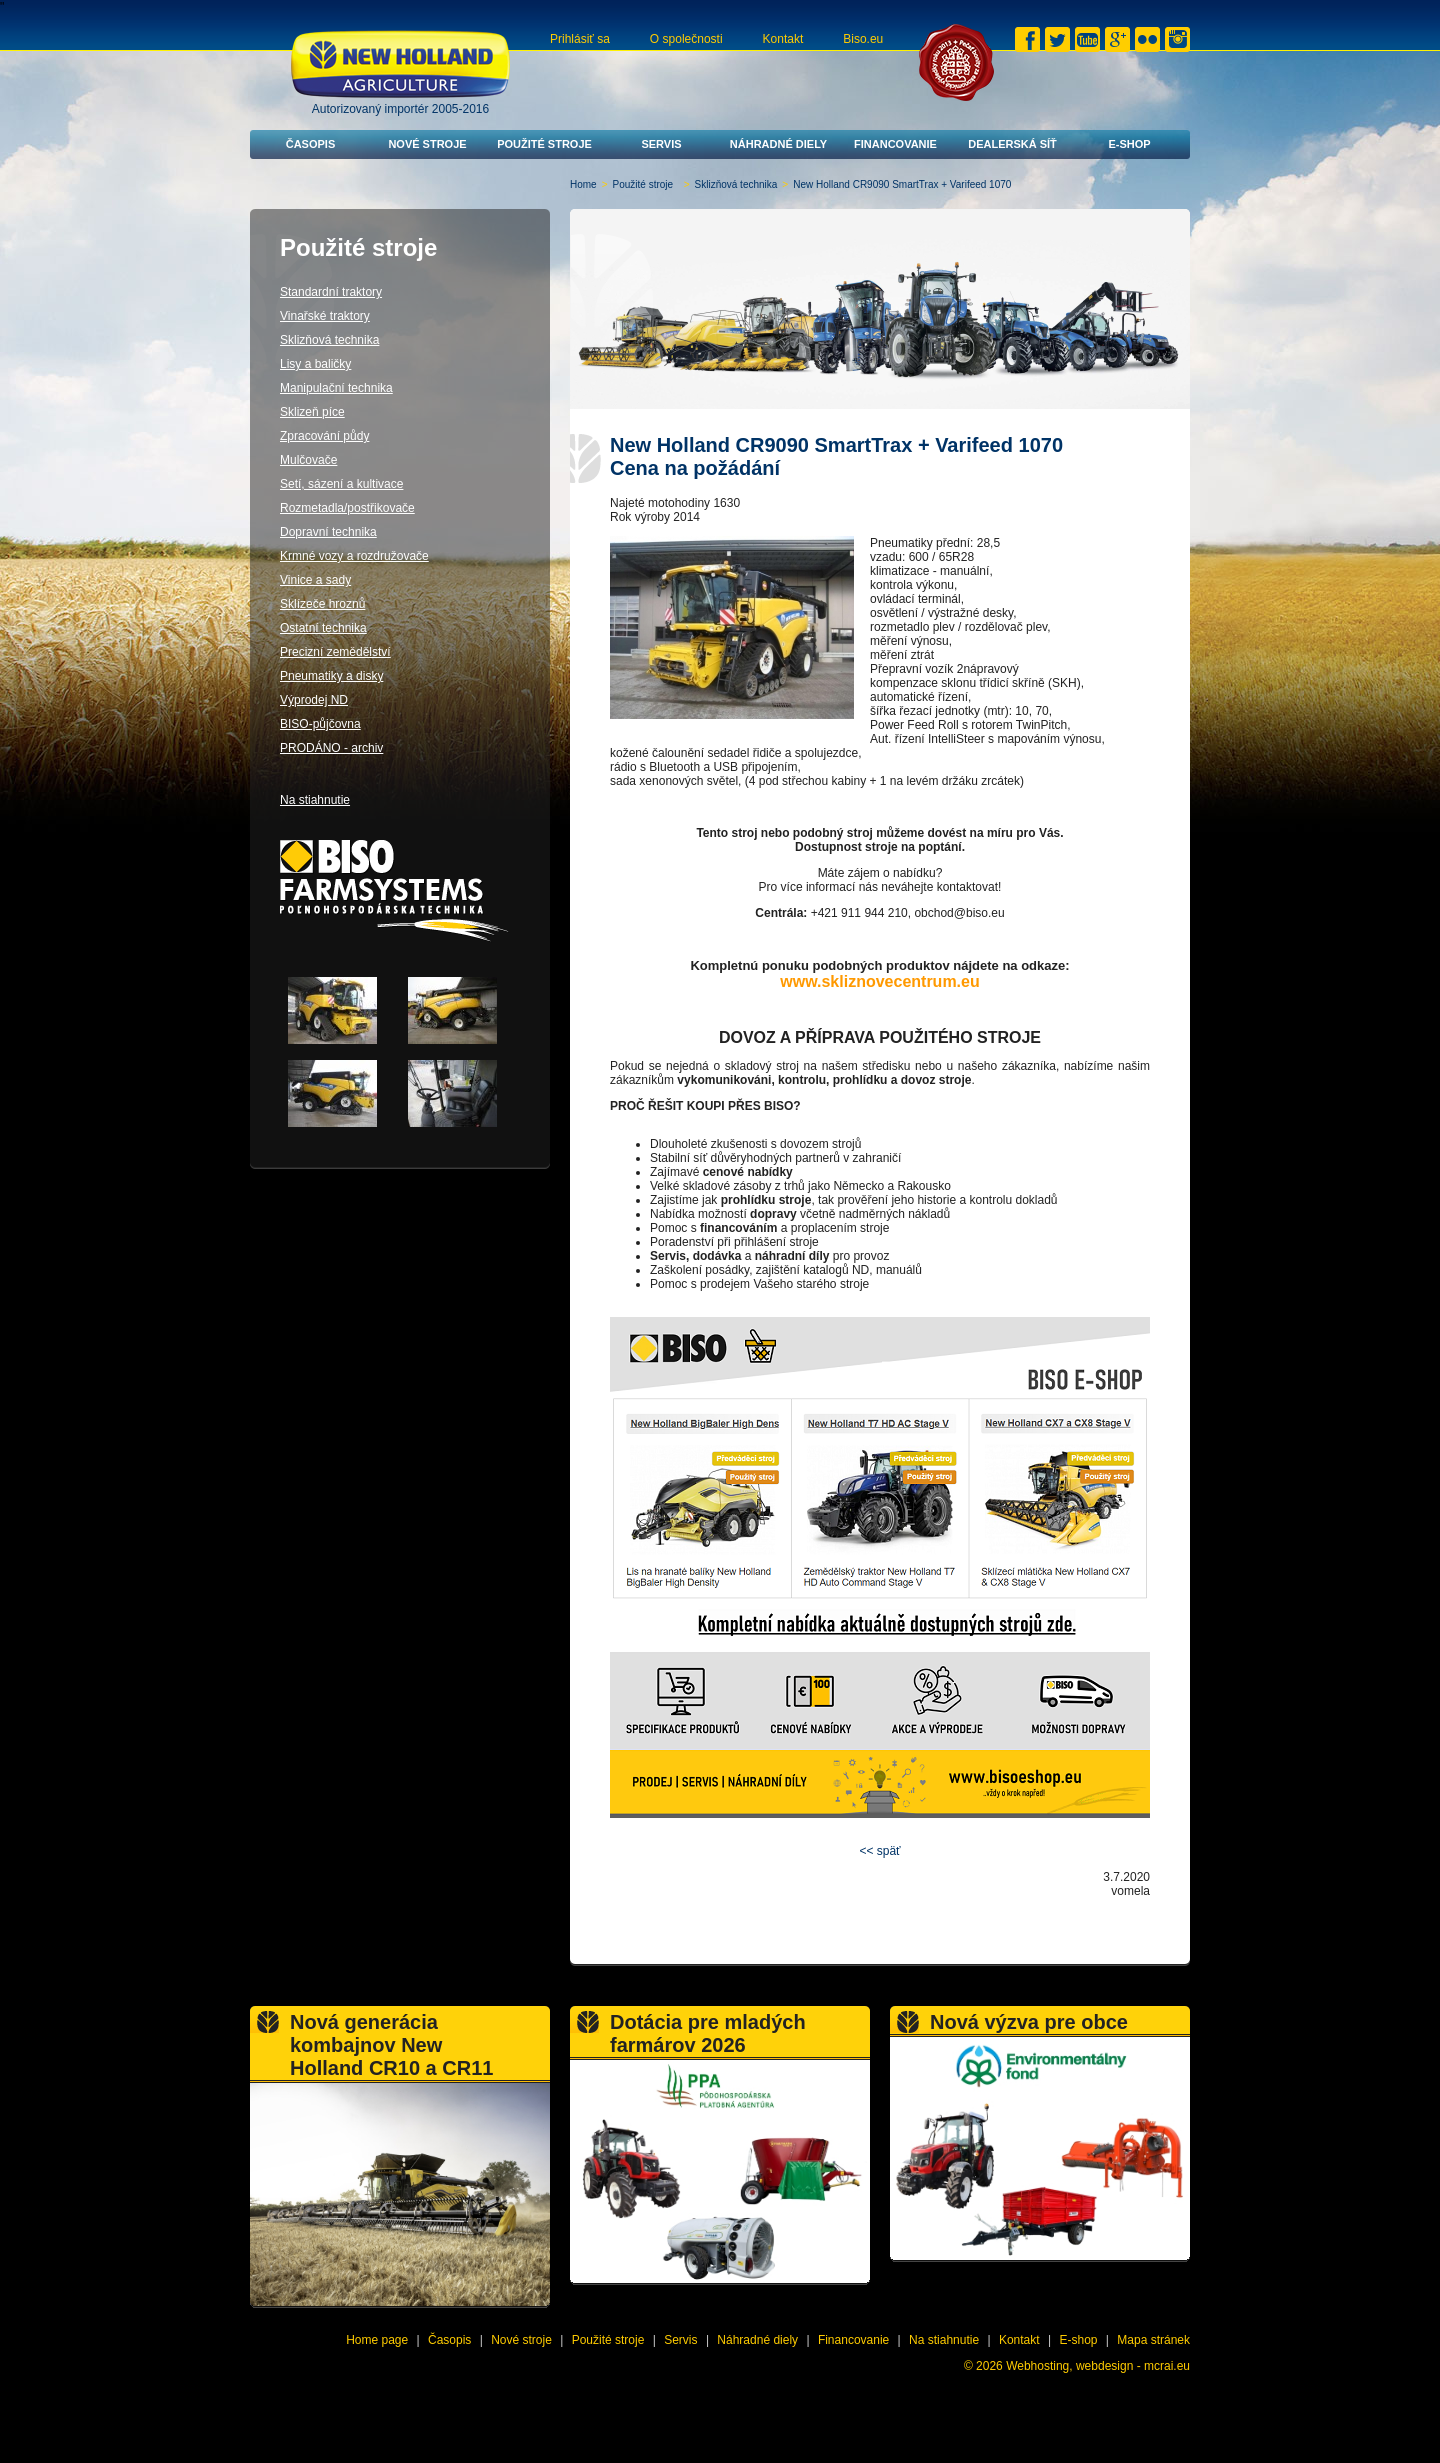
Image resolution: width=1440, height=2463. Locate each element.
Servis (661, 144)
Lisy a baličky (315, 364)
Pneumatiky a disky (331, 676)
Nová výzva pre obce (1029, 2022)
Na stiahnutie (315, 800)
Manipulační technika (336, 388)
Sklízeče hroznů (322, 604)
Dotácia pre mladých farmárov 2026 (708, 2033)
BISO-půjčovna (320, 724)
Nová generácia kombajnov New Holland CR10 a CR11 (391, 2045)
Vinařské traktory (325, 316)
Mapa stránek (1153, 2340)
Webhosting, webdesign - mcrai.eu (1098, 2366)
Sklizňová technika (736, 184)
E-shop (1129, 144)
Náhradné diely (778, 144)
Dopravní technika (328, 532)
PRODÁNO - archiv (331, 748)
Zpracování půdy (324, 436)
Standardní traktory (331, 292)
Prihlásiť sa (580, 39)
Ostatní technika (323, 628)
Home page (377, 2340)
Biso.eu (863, 39)
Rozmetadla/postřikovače (347, 508)
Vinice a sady (315, 580)
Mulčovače (308, 460)
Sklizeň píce (312, 412)
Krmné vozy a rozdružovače (354, 556)
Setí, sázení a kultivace (341, 484)
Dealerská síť (1012, 144)
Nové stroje (427, 144)
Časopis (311, 144)
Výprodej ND (314, 700)
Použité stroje (544, 144)
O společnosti (686, 39)
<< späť (879, 1851)
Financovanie (895, 144)
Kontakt (783, 39)
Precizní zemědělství (335, 652)
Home (583, 184)
